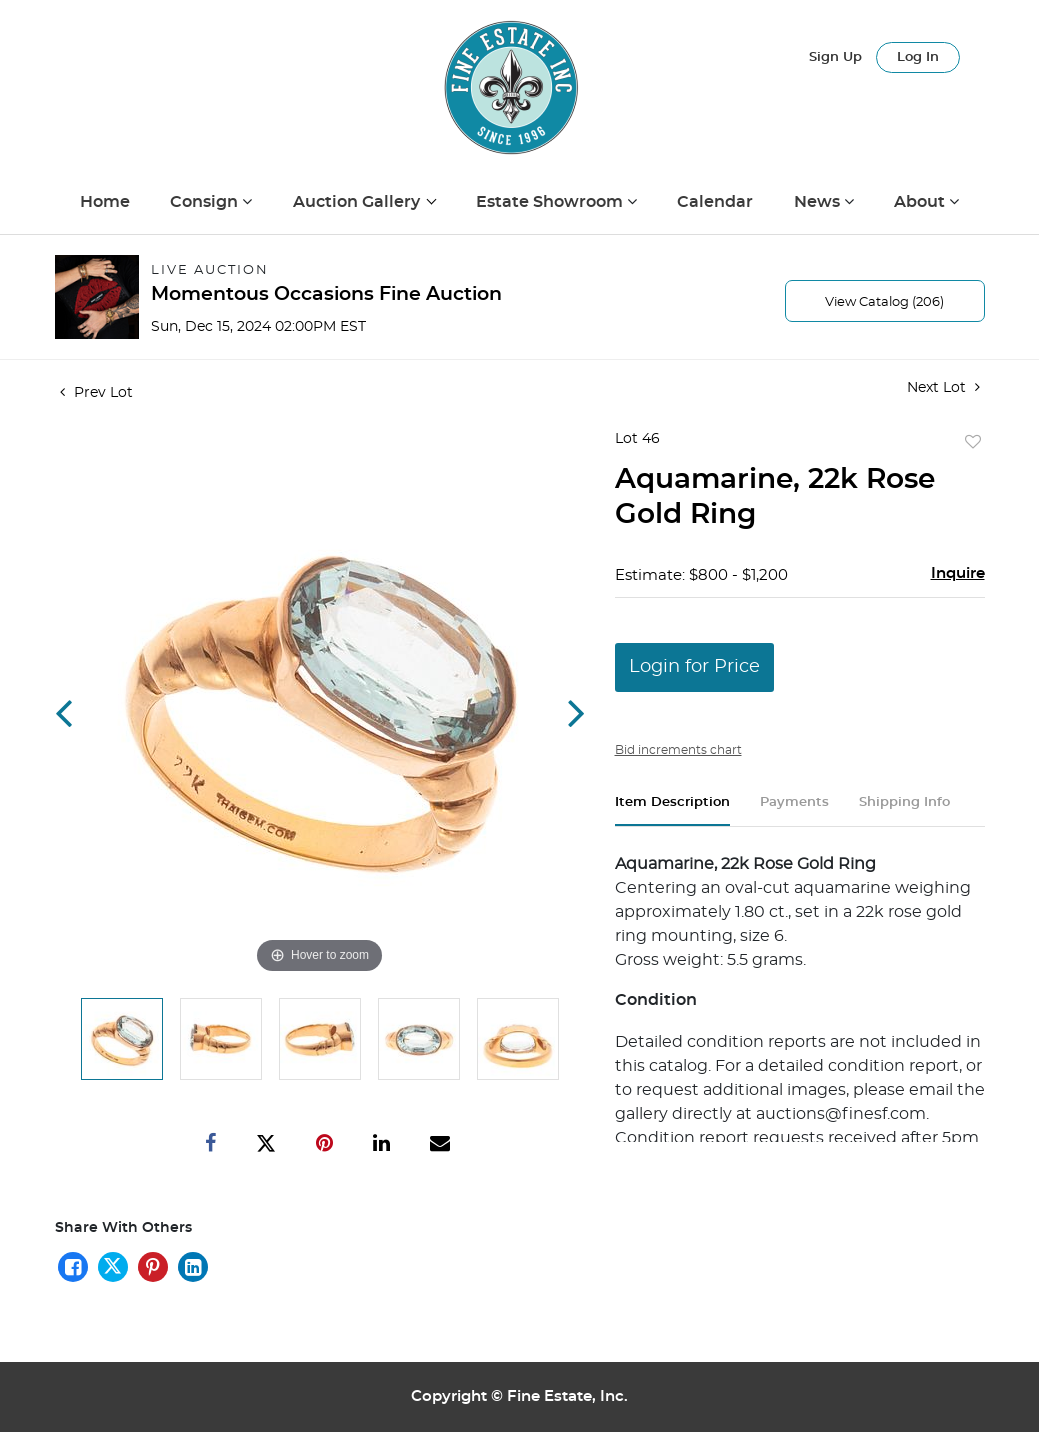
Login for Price (694, 667)
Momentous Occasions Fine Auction (326, 294)
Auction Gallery (358, 202)
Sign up (835, 57)
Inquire (958, 573)
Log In (918, 57)
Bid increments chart (678, 750)
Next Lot (943, 387)
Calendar (715, 202)
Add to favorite (973, 443)
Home (105, 202)
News (819, 202)
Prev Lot (96, 393)
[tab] (672, 810)
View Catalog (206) (884, 302)
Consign (206, 202)
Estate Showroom (551, 202)
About (921, 202)
